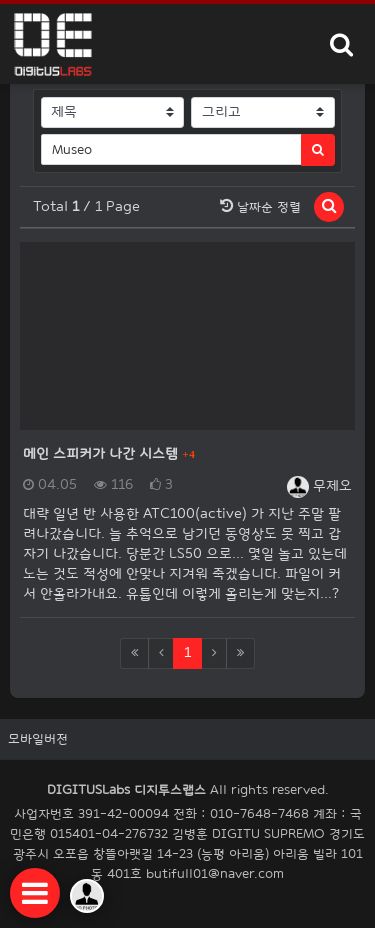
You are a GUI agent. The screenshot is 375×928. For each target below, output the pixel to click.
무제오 (319, 485)
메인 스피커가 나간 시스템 (102, 453)
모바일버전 (38, 739)
